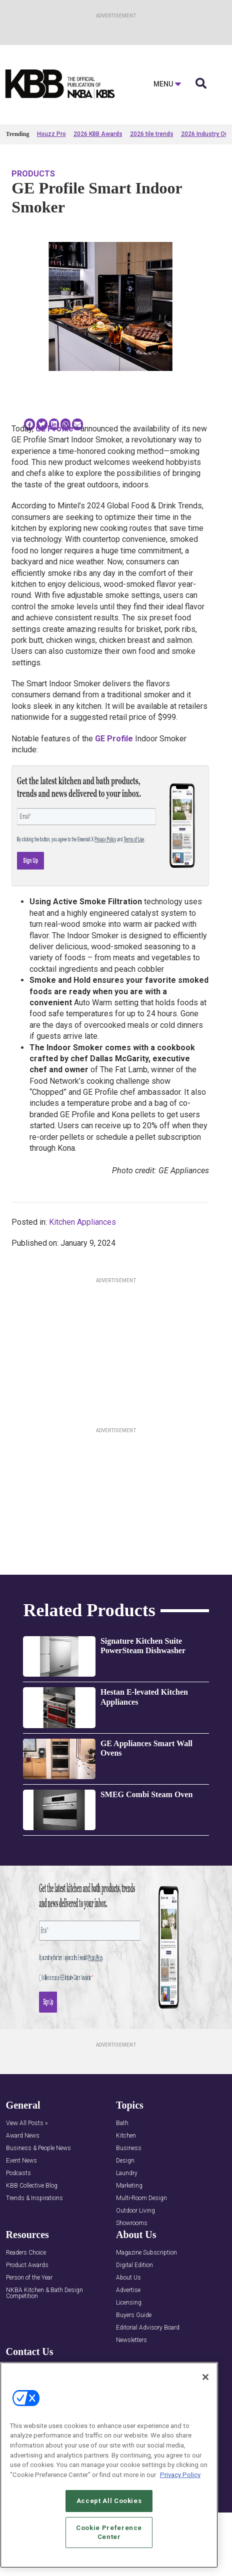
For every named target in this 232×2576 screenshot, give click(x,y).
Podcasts (18, 2173)
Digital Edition (134, 2265)
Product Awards (27, 2265)
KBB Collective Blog (32, 2186)
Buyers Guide (134, 2315)
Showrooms (132, 2223)
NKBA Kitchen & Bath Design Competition (44, 2293)
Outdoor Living (135, 2211)
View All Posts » (27, 2123)
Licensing (129, 2303)
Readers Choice (26, 2253)
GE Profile (55, 428)
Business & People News (38, 2148)
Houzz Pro (51, 133)
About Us (128, 2278)
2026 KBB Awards (98, 133)
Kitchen (126, 2136)
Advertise (128, 2290)
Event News (21, 2161)
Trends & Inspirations (34, 2198)
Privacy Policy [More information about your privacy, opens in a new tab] (180, 2475)
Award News (23, 2136)
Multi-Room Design (141, 2198)
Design (125, 2161)
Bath (122, 2123)
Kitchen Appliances (82, 1222)
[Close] (205, 2377)
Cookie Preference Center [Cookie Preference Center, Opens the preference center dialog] (109, 2532)
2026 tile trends (152, 133)
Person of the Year (29, 2278)
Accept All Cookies (109, 2501)
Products (33, 173)
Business (129, 2148)
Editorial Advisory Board (148, 2328)
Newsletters (131, 2340)
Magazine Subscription (146, 2253)
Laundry (127, 2173)
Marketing (129, 2186)
